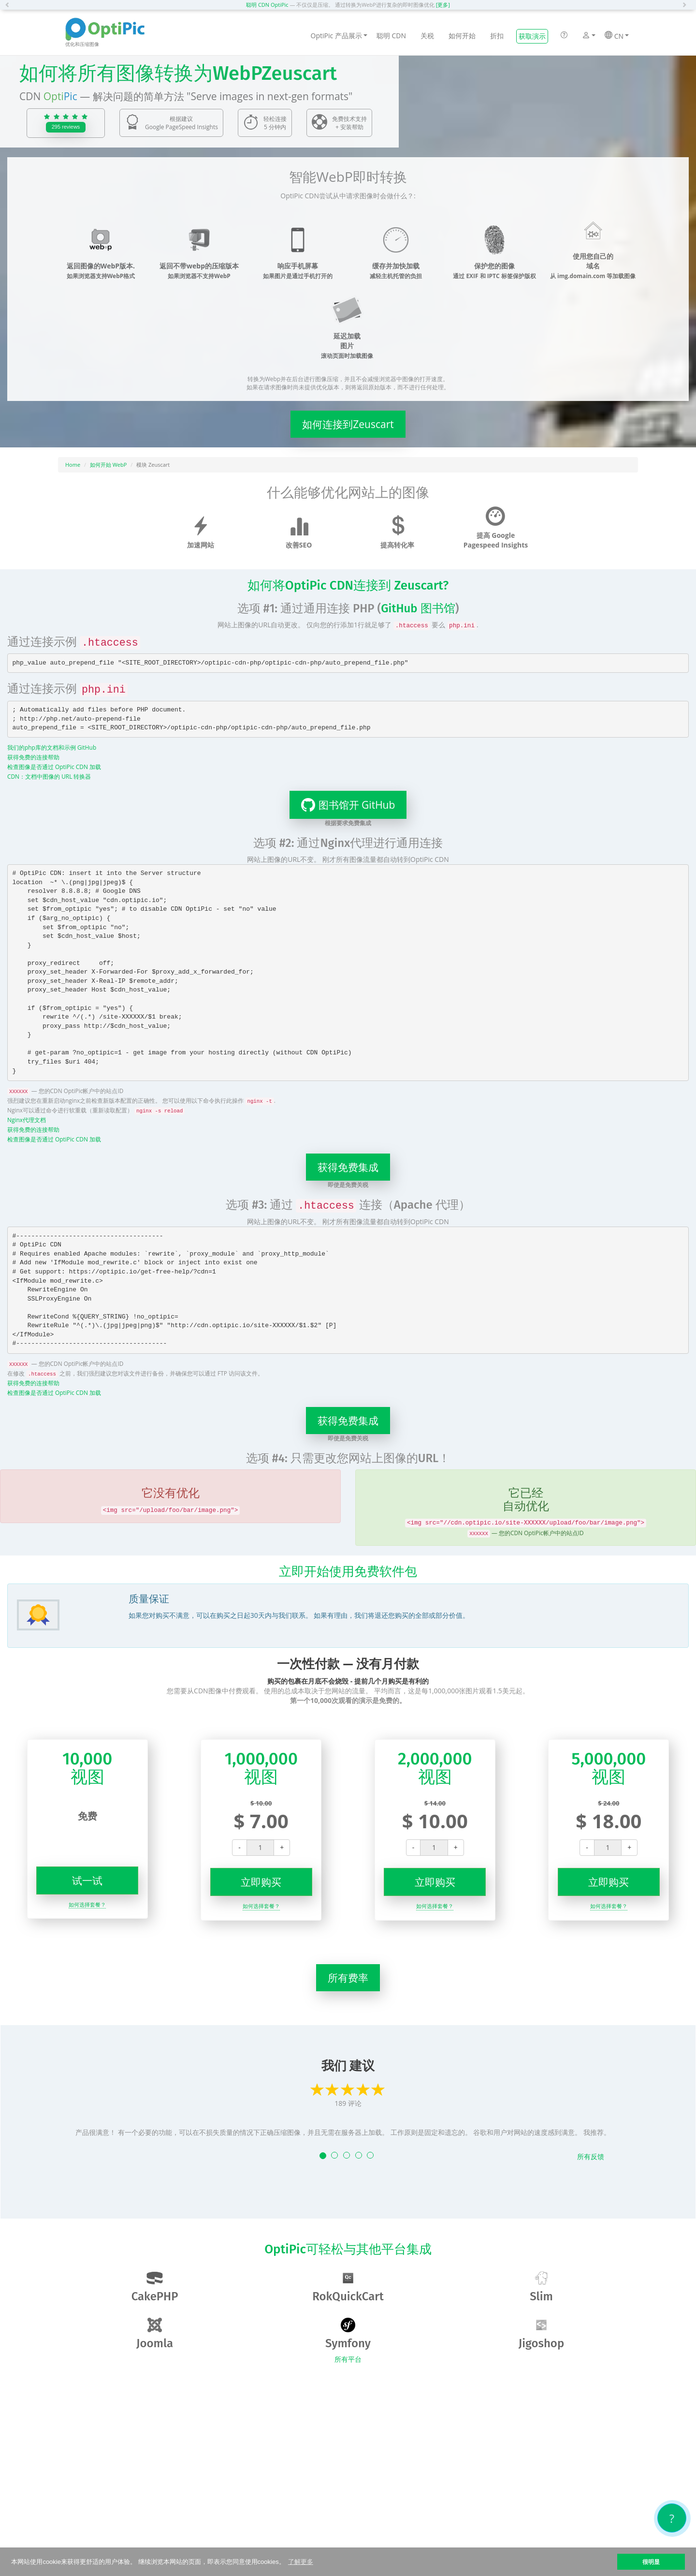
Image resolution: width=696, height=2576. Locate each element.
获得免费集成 (348, 1167)
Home (72, 464)
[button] (9, 5)
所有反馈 (590, 2156)
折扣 (497, 35)
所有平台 (348, 2359)
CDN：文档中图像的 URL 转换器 (49, 776)
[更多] (443, 4)
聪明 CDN (391, 35)
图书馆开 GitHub (342, 805)
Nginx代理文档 (26, 1120)
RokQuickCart (348, 2287)
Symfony (348, 2334)
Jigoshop (541, 2334)
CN (617, 36)
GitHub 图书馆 (418, 608)
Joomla (154, 2334)
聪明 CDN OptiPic (267, 4)
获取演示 (532, 36)
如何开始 (462, 35)
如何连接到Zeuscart (348, 424)
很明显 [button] (651, 2562)
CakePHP (154, 2287)
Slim (541, 2287)
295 (66, 127)
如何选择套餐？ (87, 1904)
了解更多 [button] (300, 2561)
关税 (427, 35)
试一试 (87, 1880)
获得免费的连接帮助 (33, 757)
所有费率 (348, 1977)
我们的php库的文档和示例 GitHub (51, 747)
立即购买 (261, 1882)
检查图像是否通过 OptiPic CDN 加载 (54, 766)
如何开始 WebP (108, 464)
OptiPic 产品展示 (339, 35)
